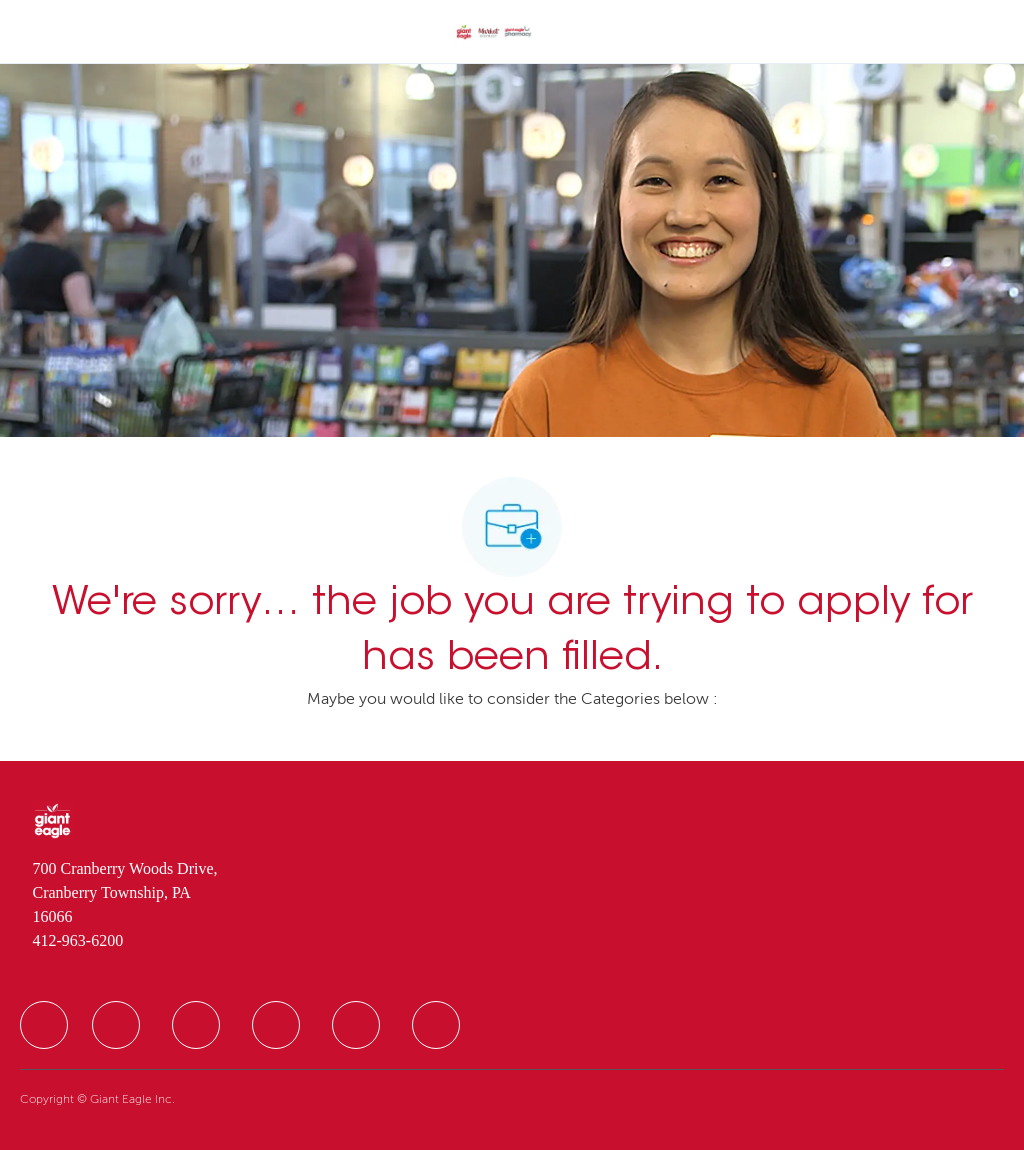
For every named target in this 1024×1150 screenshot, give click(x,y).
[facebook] (44, 1025)
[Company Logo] (494, 33)
